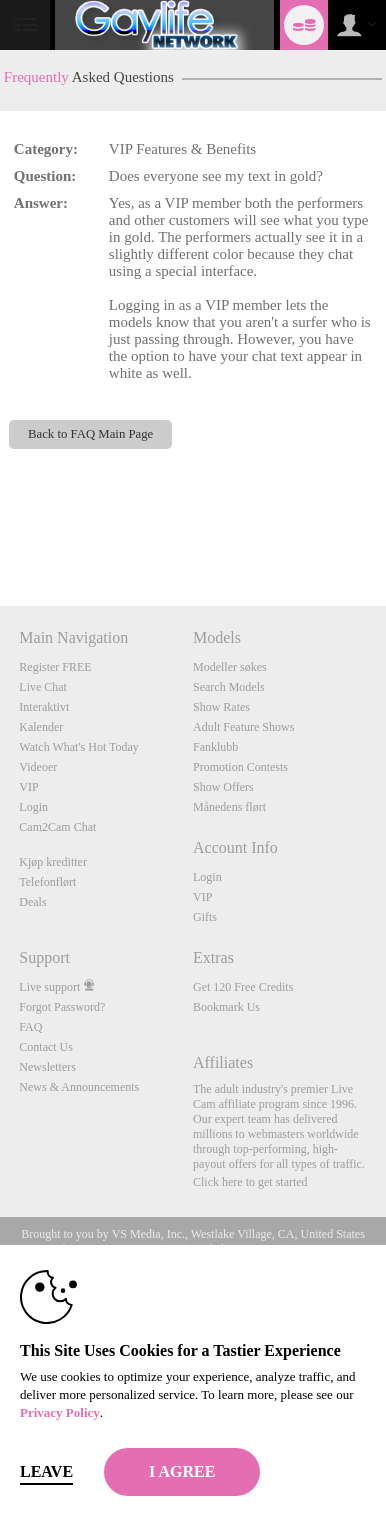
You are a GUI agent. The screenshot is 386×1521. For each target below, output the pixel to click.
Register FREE (55, 667)
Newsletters (47, 1067)
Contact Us (46, 1047)
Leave (46, 1471)
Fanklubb (215, 747)
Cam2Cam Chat (57, 827)
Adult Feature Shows (243, 727)
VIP (28, 787)
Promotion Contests (240, 767)
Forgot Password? (62, 1007)
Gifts (205, 917)
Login (33, 807)
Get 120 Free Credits (243, 987)
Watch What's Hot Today (79, 747)
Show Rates (221, 707)
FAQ (30, 1027)
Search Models (229, 687)
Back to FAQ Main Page (90, 434)
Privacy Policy (60, 1412)
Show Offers (223, 787)
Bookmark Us (226, 1007)
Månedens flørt (229, 807)
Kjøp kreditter (53, 862)
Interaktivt (44, 707)
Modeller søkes (230, 667)
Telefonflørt (47, 882)
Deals (32, 902)
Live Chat (43, 687)
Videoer (38, 767)
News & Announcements (79, 1087)
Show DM (0, 531)
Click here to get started (250, 1182)
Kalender (41, 727)
